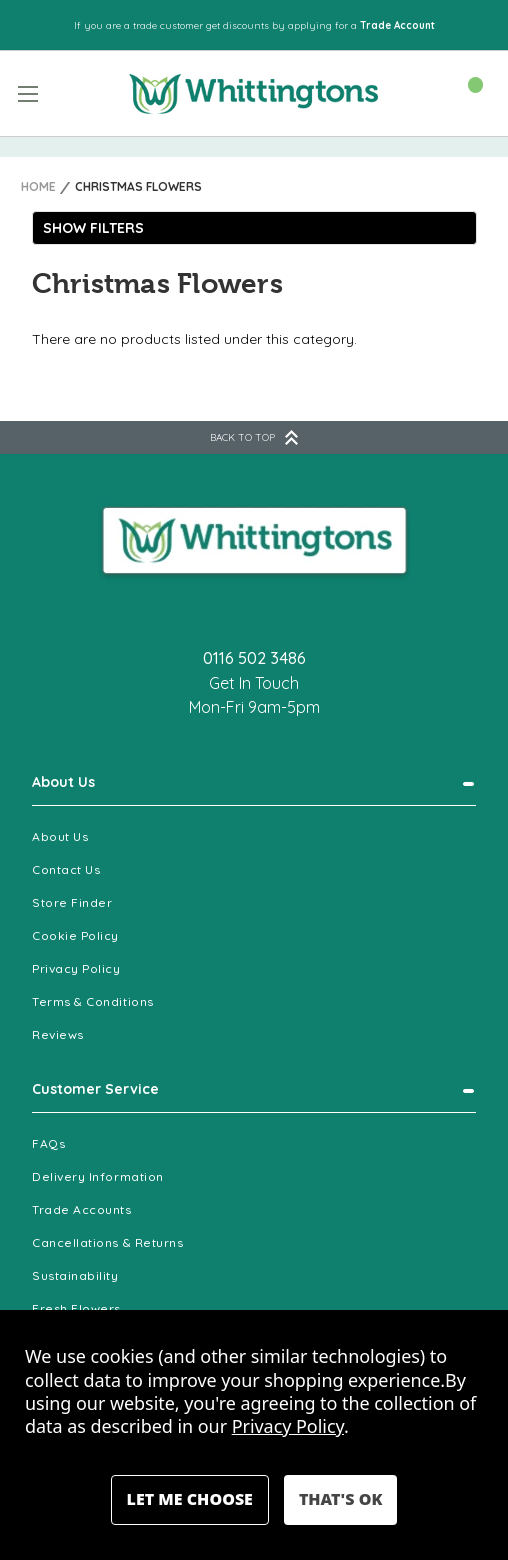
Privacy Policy (76, 968)
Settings (190, 1500)
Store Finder (72, 902)
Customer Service (95, 1089)
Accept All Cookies (340, 1500)
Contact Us (66, 869)
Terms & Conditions (93, 1001)
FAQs (48, 1143)
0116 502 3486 (254, 658)
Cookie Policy (75, 935)
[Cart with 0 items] (465, 92)
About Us (63, 782)
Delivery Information (98, 1176)
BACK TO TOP (254, 437)
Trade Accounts (82, 1209)
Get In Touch (254, 683)
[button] (254, 228)
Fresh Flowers (76, 1308)
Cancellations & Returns (107, 1242)
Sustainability (75, 1275)
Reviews (58, 1034)
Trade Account (397, 25)
